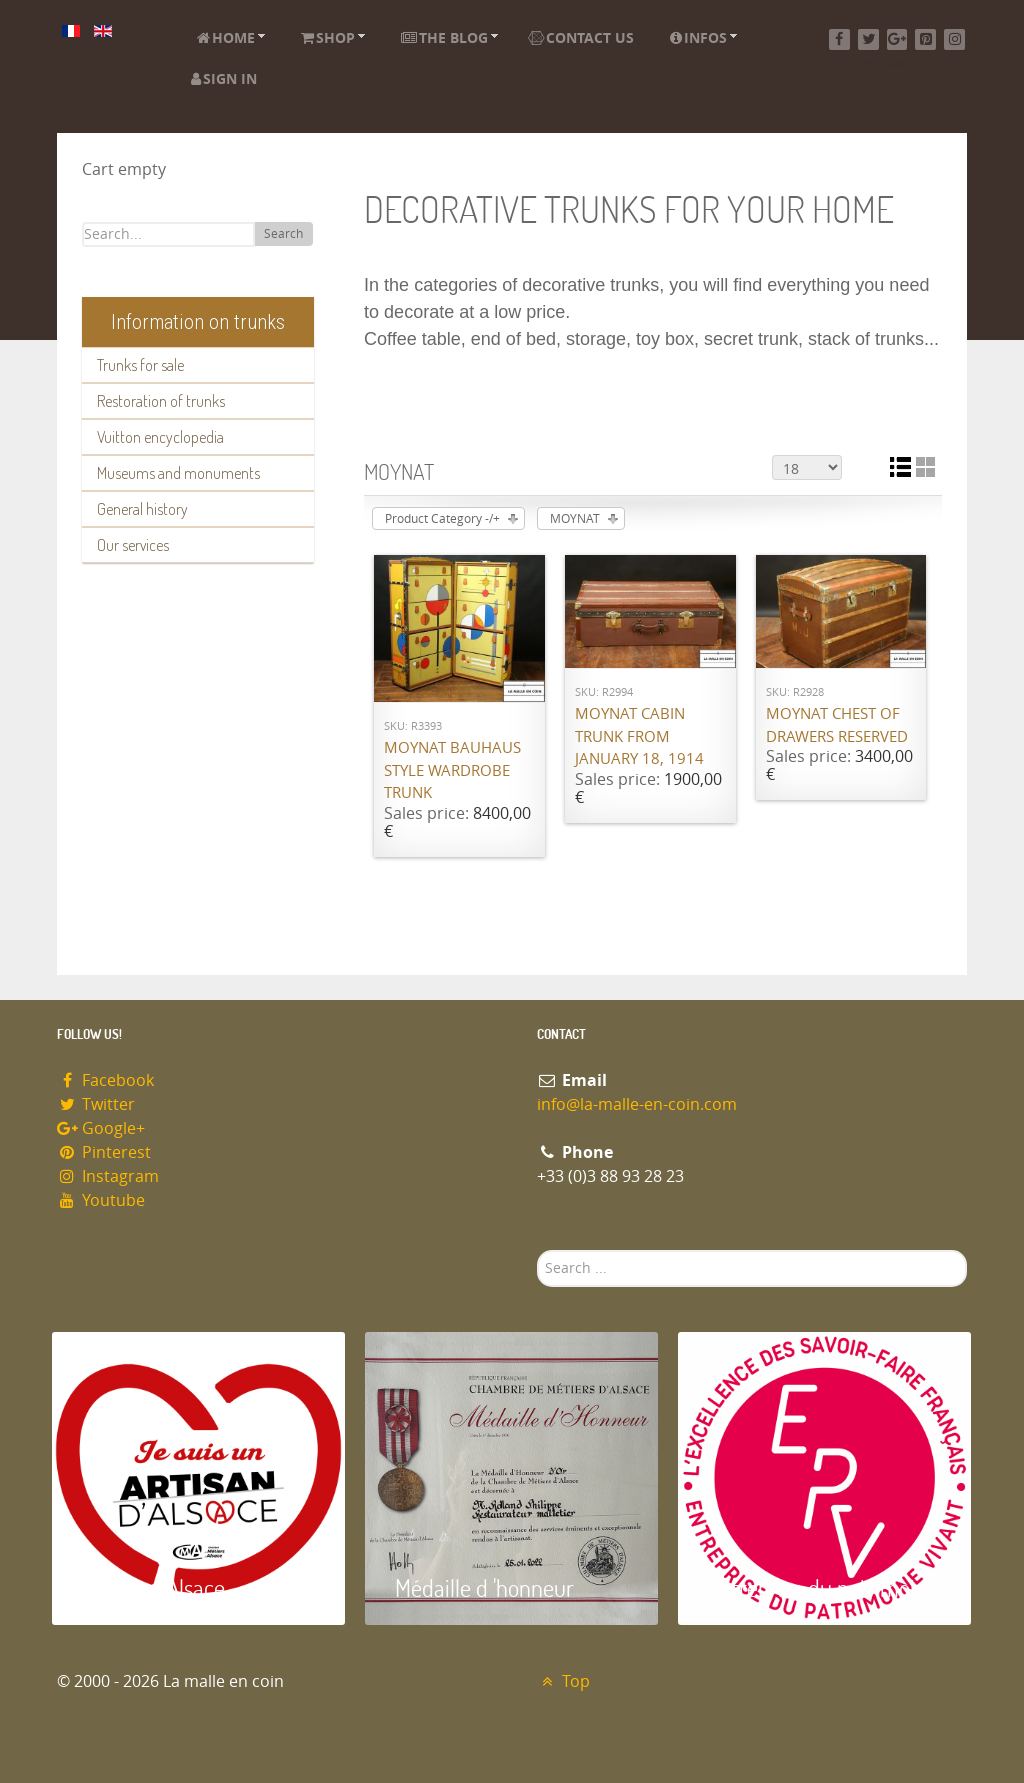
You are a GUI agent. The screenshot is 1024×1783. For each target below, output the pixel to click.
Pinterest (104, 1152)
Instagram (108, 1176)
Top (563, 1681)
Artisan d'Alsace (153, 1587)
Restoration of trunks (161, 401)
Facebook (105, 1080)
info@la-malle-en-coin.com (637, 1104)
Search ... (537, 1250)
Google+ (101, 1128)
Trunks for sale (140, 365)
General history (142, 509)
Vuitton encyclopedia (160, 437)
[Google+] (897, 39)
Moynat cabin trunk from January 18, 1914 (639, 736)
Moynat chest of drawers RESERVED (837, 725)
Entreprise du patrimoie (817, 1587)
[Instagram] (954, 39)
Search (283, 234)
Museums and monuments (178, 473)
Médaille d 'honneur (484, 1587)
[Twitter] (868, 39)
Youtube (101, 1200)
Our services (133, 545)
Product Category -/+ (442, 519)
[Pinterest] (925, 39)
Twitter (96, 1104)
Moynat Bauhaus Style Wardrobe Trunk (452, 770)
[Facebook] (839, 39)
